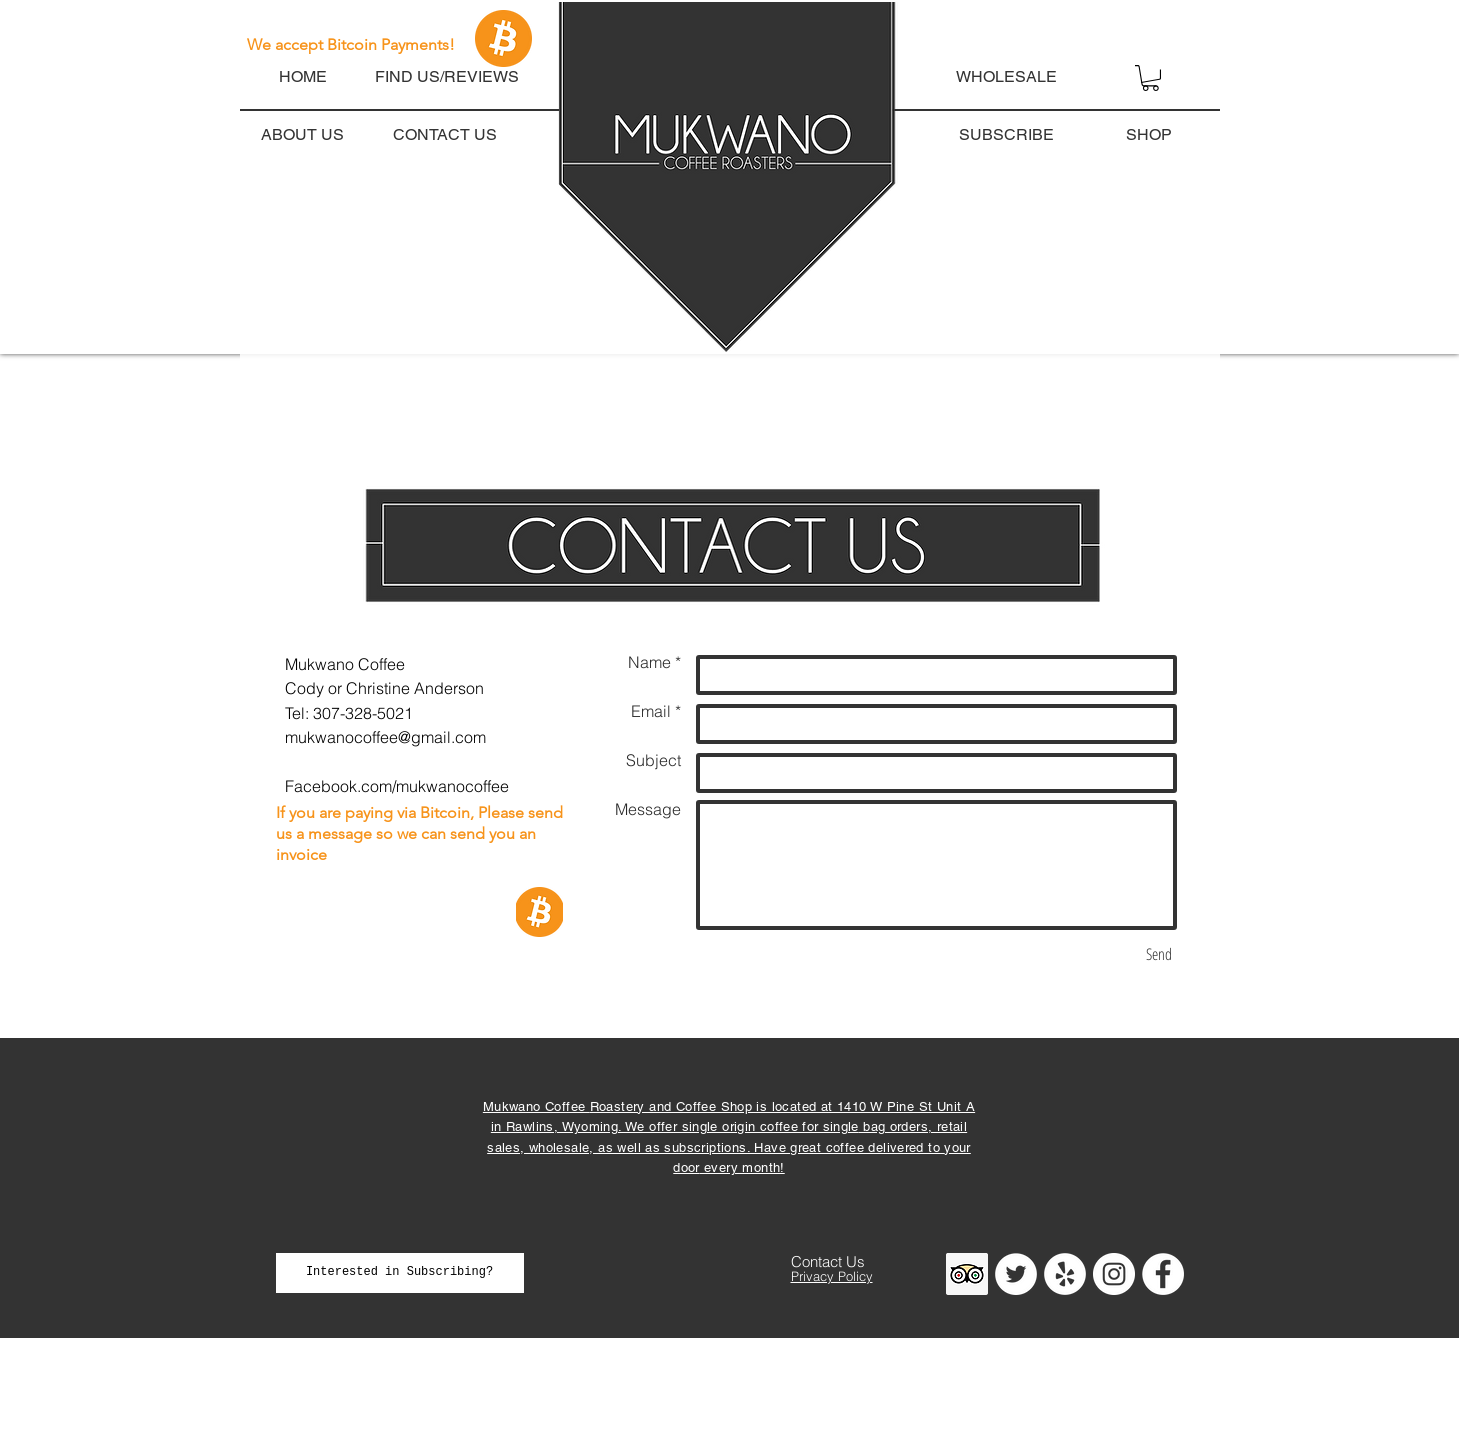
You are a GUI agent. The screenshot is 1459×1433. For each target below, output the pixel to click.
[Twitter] (1016, 1274)
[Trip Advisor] (967, 1274)
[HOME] (303, 77)
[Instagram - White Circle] (1114, 1274)
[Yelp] (1065, 1274)
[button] (1162, 39)
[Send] (1159, 954)
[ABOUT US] (303, 135)
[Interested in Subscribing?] (400, 1273)
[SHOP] (1149, 135)
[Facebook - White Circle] (1163, 1274)
